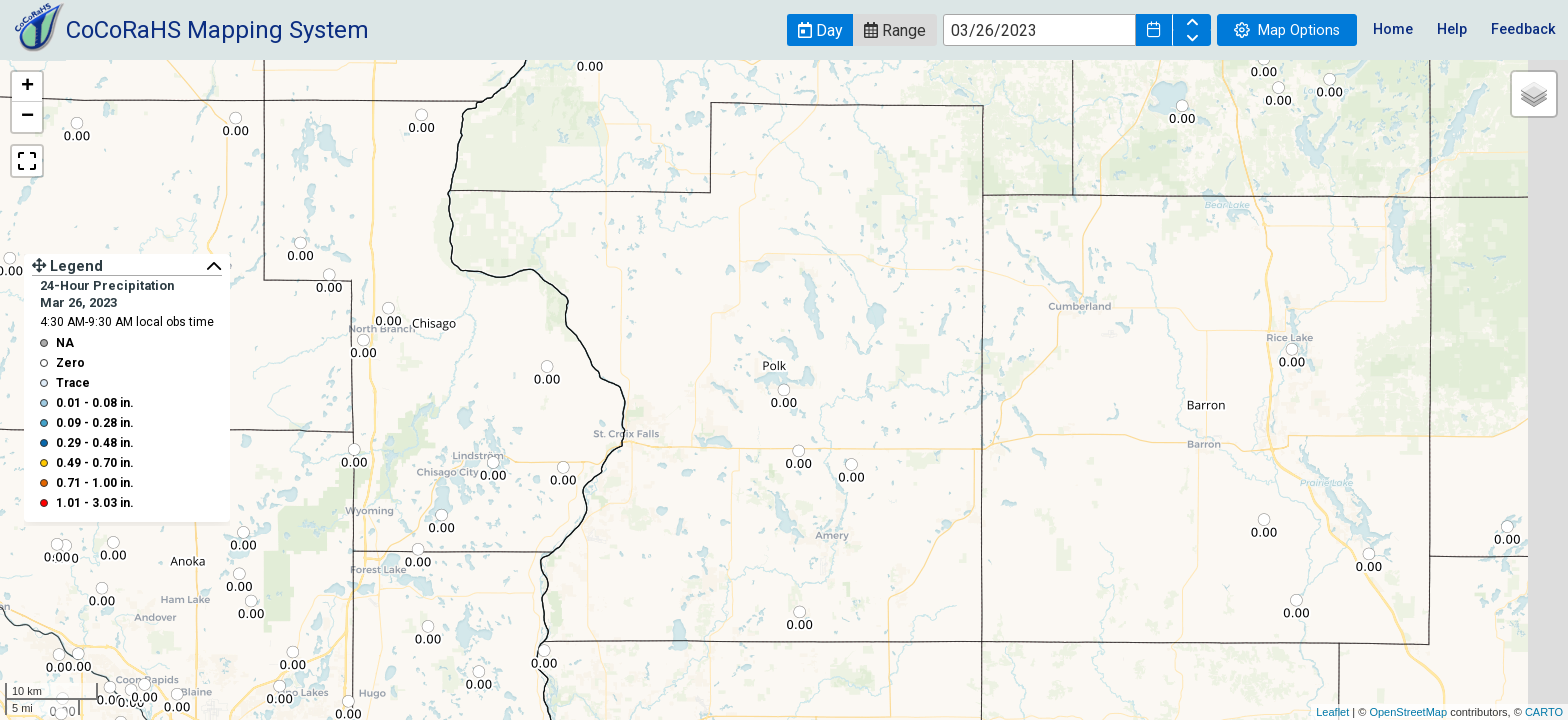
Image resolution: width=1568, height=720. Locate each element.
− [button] (27, 117)
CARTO (1544, 712)
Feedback (1523, 29)
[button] (820, 30)
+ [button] (27, 87)
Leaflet (1332, 712)
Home (1393, 29)
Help (1452, 29)
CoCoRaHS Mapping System (217, 30)
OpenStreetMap (1408, 712)
